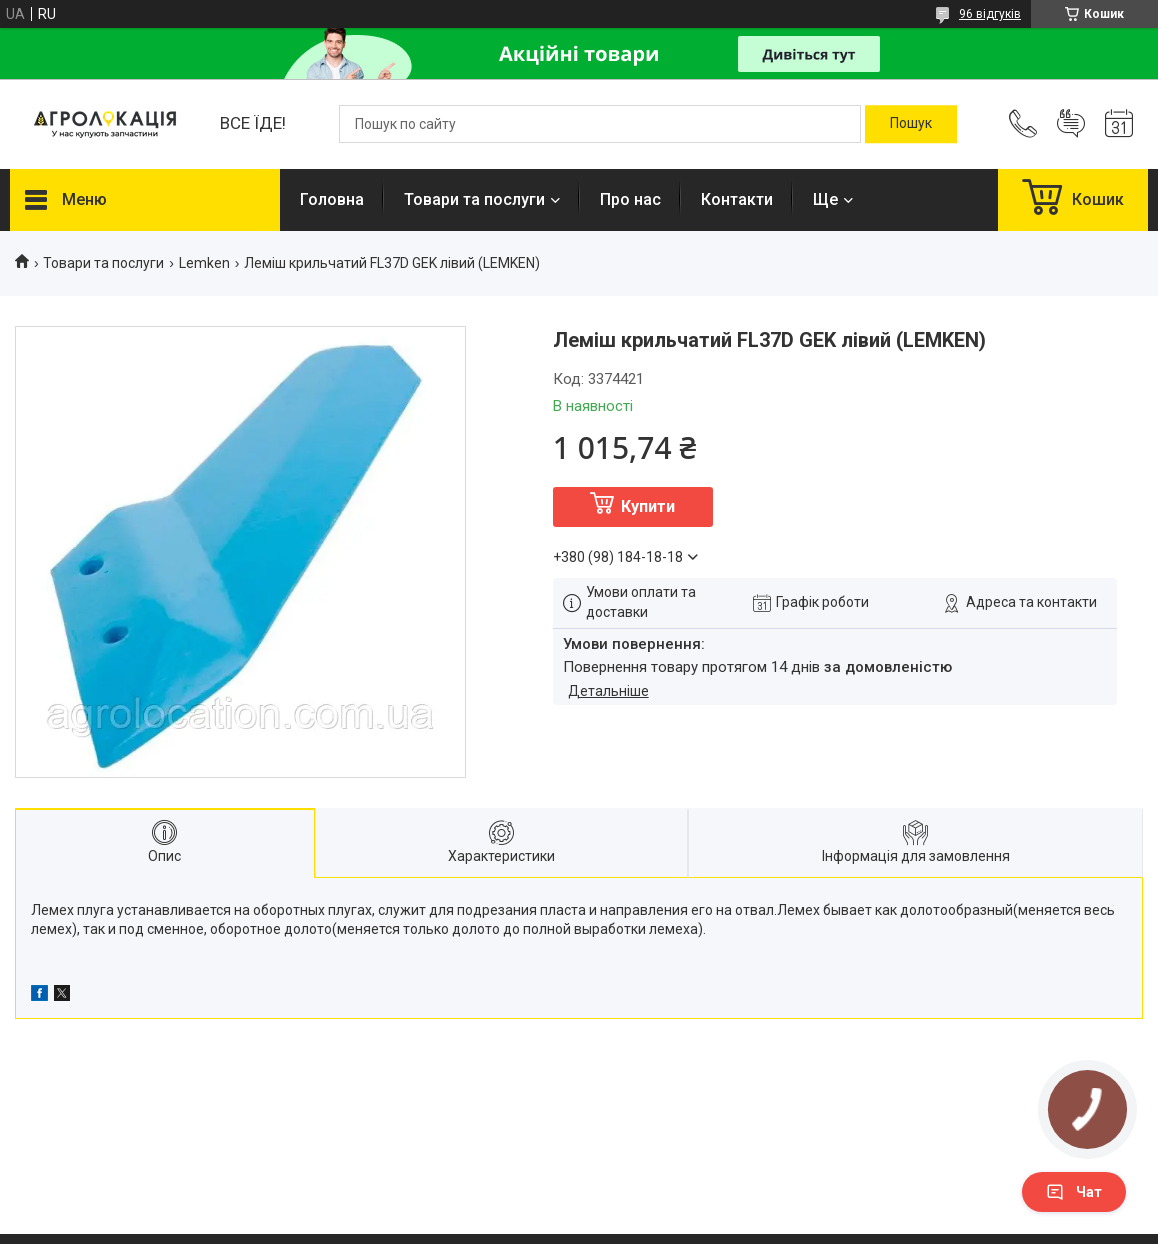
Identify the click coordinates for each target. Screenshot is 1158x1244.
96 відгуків (990, 14)
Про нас (630, 199)
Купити (648, 506)
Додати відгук (1071, 124)
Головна (332, 199)
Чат (1074, 1192)
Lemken (204, 263)
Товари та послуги (474, 199)
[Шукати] (911, 124)
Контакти (737, 199)
